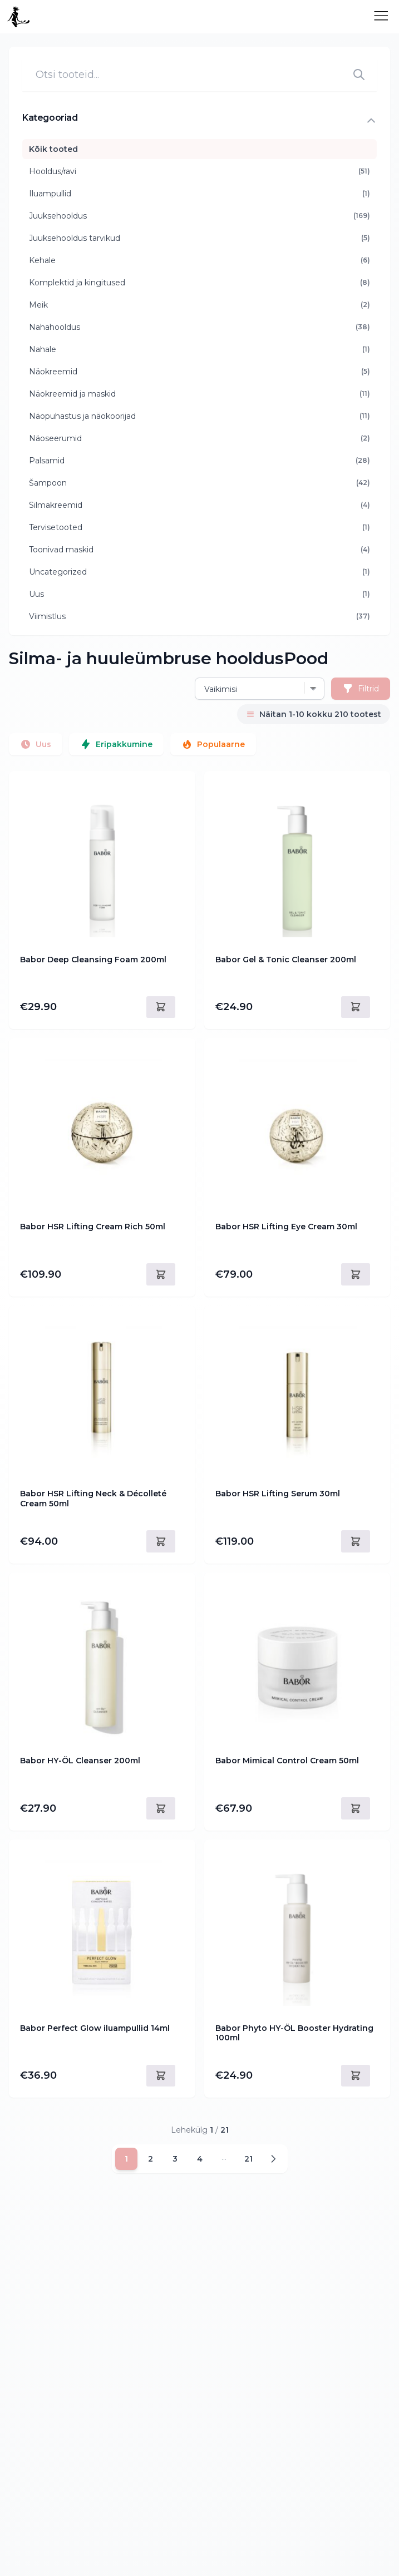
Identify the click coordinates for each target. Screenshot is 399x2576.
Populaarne (213, 744)
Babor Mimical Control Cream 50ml (287, 1761)
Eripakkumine (116, 744)
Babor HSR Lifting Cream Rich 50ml (92, 1227)
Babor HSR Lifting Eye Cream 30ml (286, 1227)
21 (248, 2159)
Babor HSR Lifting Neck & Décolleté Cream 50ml (93, 1499)
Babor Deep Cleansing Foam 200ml (93, 960)
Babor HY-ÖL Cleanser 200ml (80, 1761)
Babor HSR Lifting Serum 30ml (277, 1494)
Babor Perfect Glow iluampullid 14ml (95, 2028)
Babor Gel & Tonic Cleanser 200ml (285, 960)
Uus (35, 744)
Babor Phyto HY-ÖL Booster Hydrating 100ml (294, 2033)
